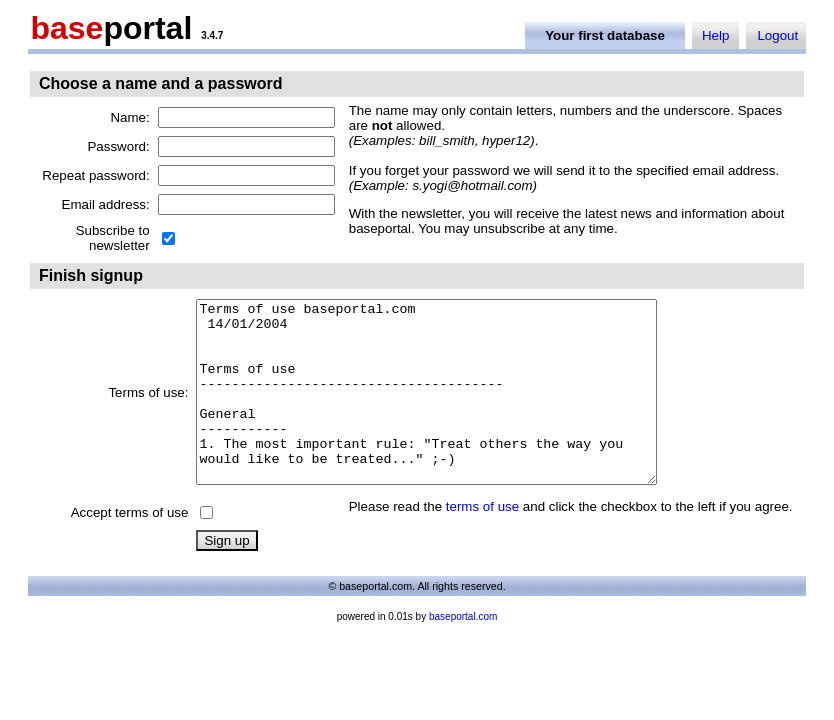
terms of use (482, 542)
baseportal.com (463, 652)
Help (715, 35)
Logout (777, 35)
